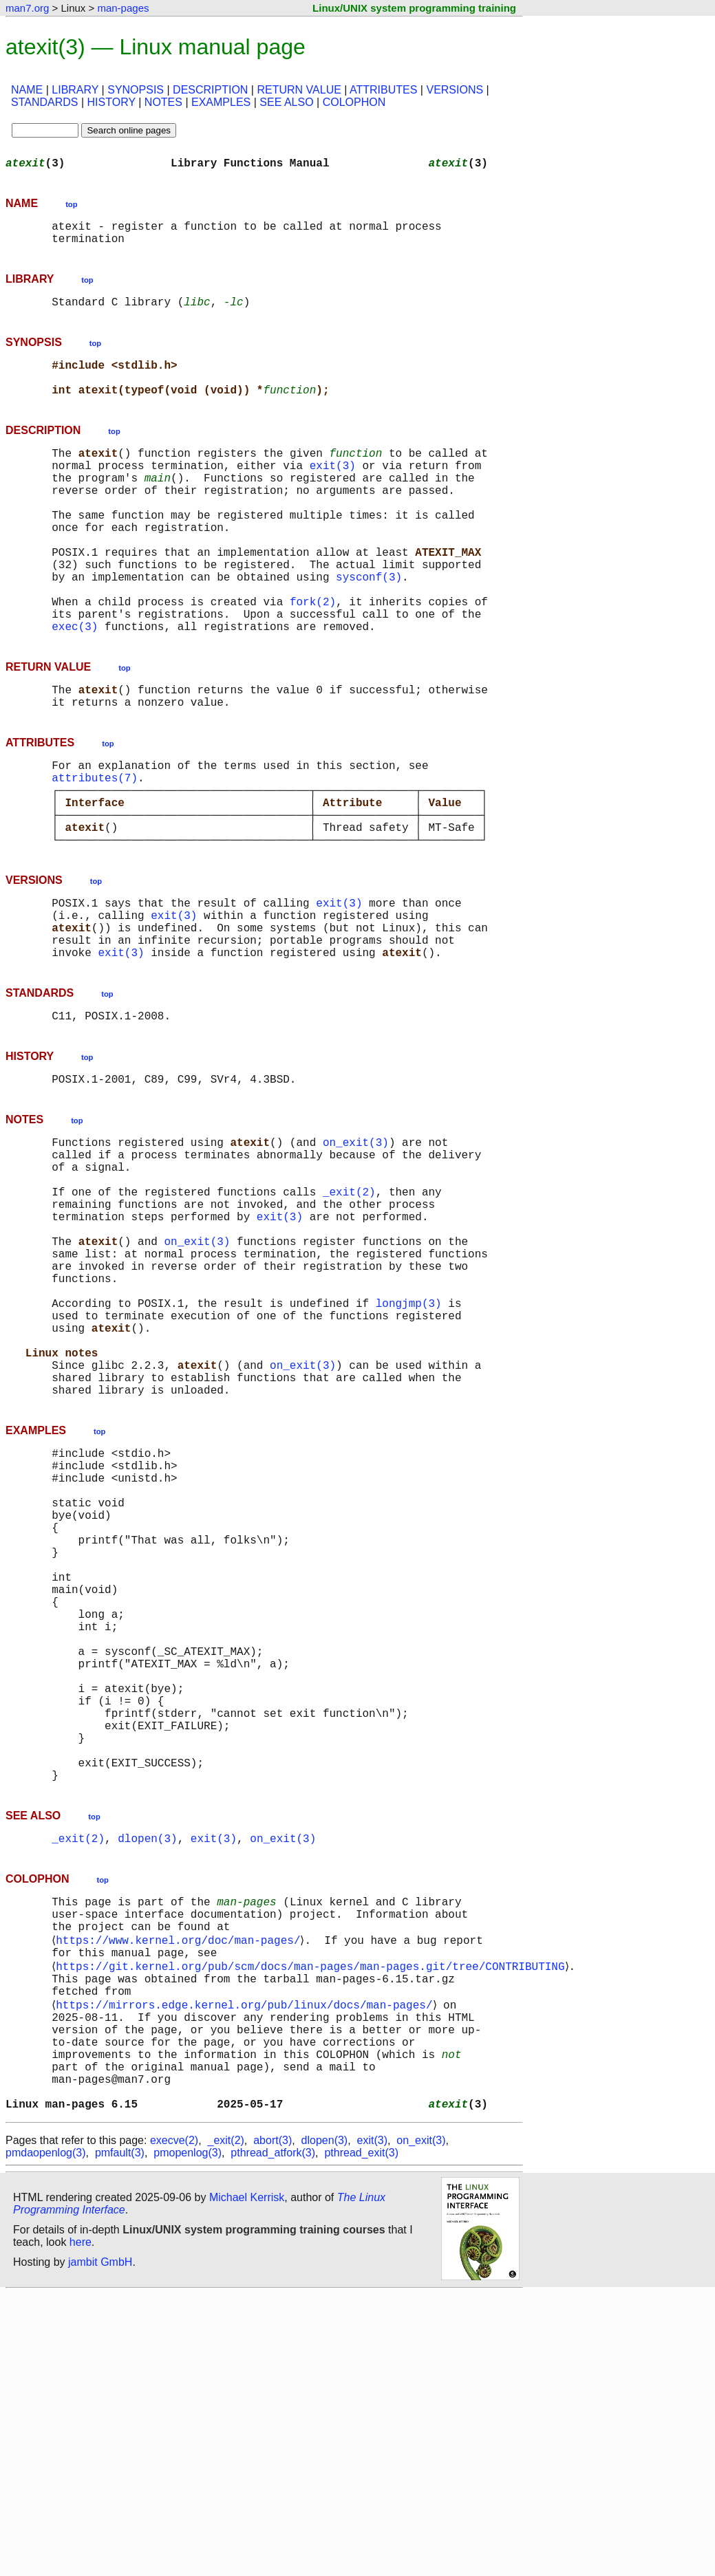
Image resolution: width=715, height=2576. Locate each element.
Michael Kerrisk (246, 2479)
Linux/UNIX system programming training (414, 8)
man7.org (27, 8)
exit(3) (333, 489)
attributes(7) (95, 848)
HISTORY (111, 102)
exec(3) (75, 686)
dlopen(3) (147, 2077)
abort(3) (272, 2422)
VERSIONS (454, 90)
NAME (27, 90)
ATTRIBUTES (383, 90)
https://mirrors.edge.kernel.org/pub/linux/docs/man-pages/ (246, 2264)
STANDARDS (44, 102)
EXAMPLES (220, 102)
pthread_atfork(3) (273, 2434)
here (81, 2524)
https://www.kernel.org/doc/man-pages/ (180, 2188)
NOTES (163, 102)
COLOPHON (354, 102)
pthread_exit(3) (361, 2434)
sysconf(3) (369, 626)
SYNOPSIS (135, 90)
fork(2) (313, 656)
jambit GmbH (100, 2544)
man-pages (123, 8)
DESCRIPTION (210, 90)
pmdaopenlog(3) (46, 2434)
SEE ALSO (286, 102)
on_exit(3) (356, 1249)
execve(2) (174, 2422)
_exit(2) (349, 1309)
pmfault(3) (120, 2434)
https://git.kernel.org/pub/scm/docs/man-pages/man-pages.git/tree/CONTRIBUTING (312, 2219)
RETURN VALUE (299, 90)
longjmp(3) (409, 1445)
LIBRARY (75, 90)
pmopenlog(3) (187, 2434)
